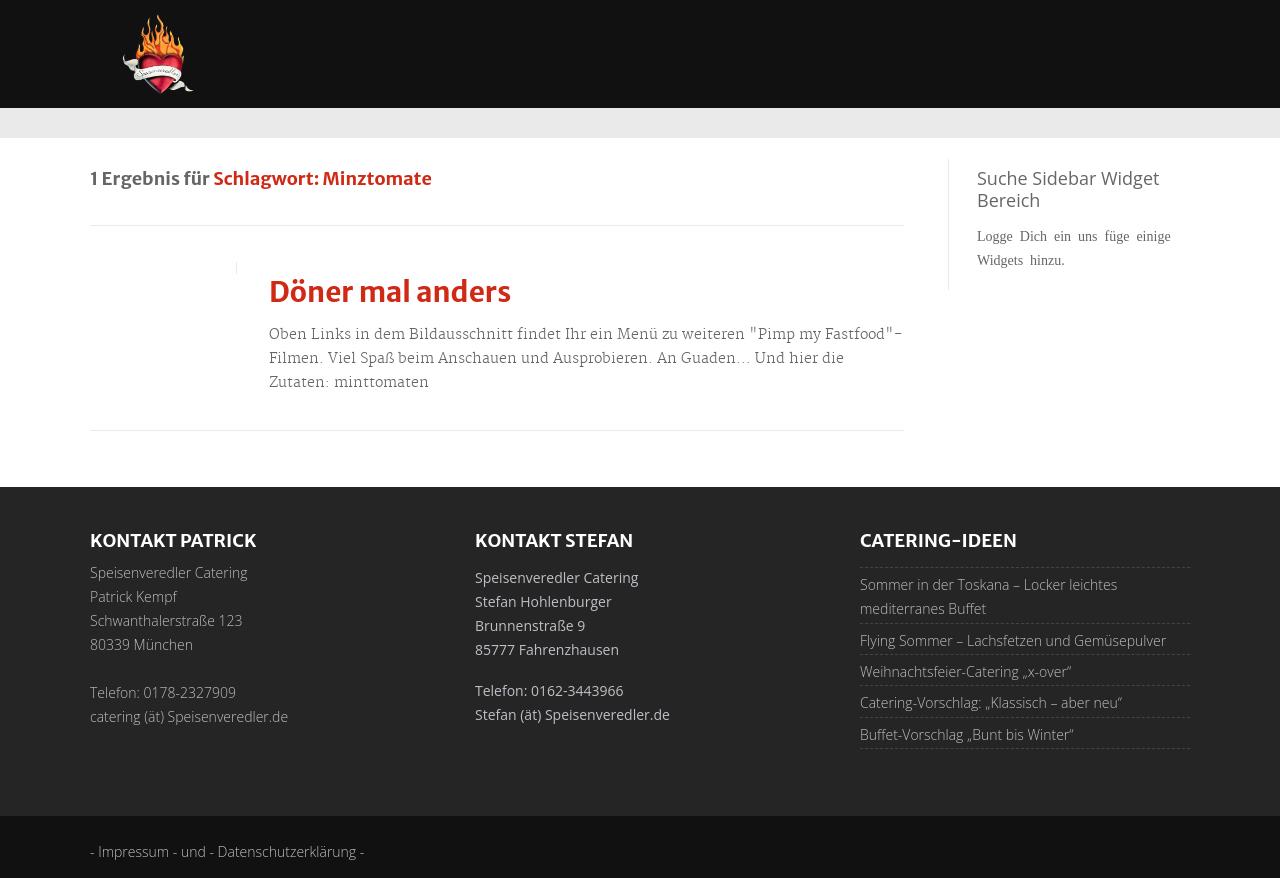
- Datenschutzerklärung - (286, 851)
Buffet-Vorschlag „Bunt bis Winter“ (966, 734)
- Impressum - (135, 851)
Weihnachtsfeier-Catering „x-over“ (965, 671)
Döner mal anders (390, 292)
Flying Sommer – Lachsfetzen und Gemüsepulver (1013, 640)
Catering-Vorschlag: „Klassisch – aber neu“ (991, 702)
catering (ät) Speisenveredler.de (189, 716)
